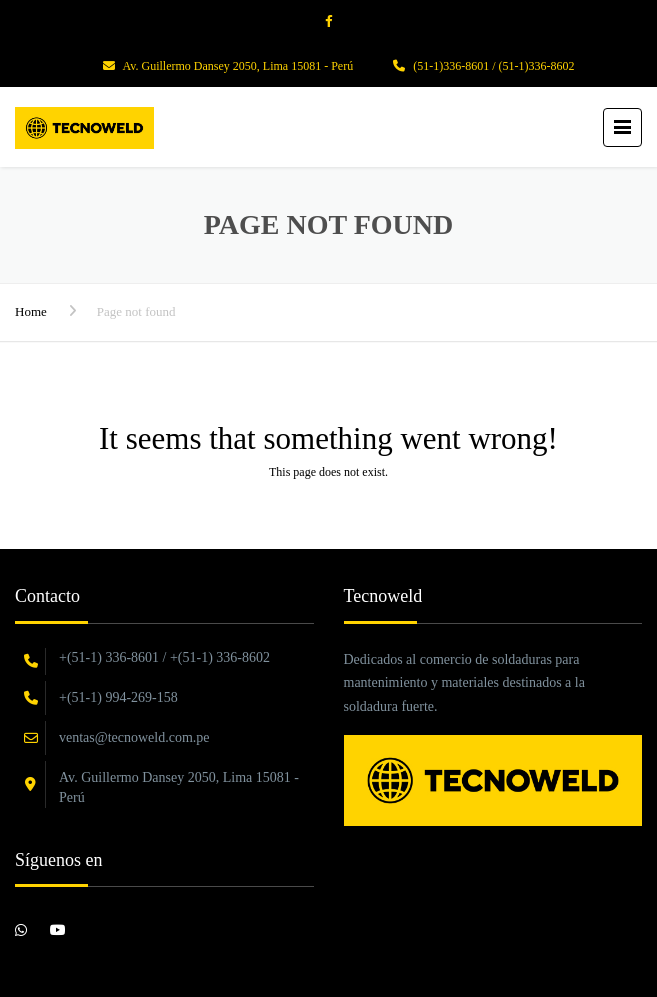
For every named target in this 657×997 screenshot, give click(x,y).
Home (31, 311)
